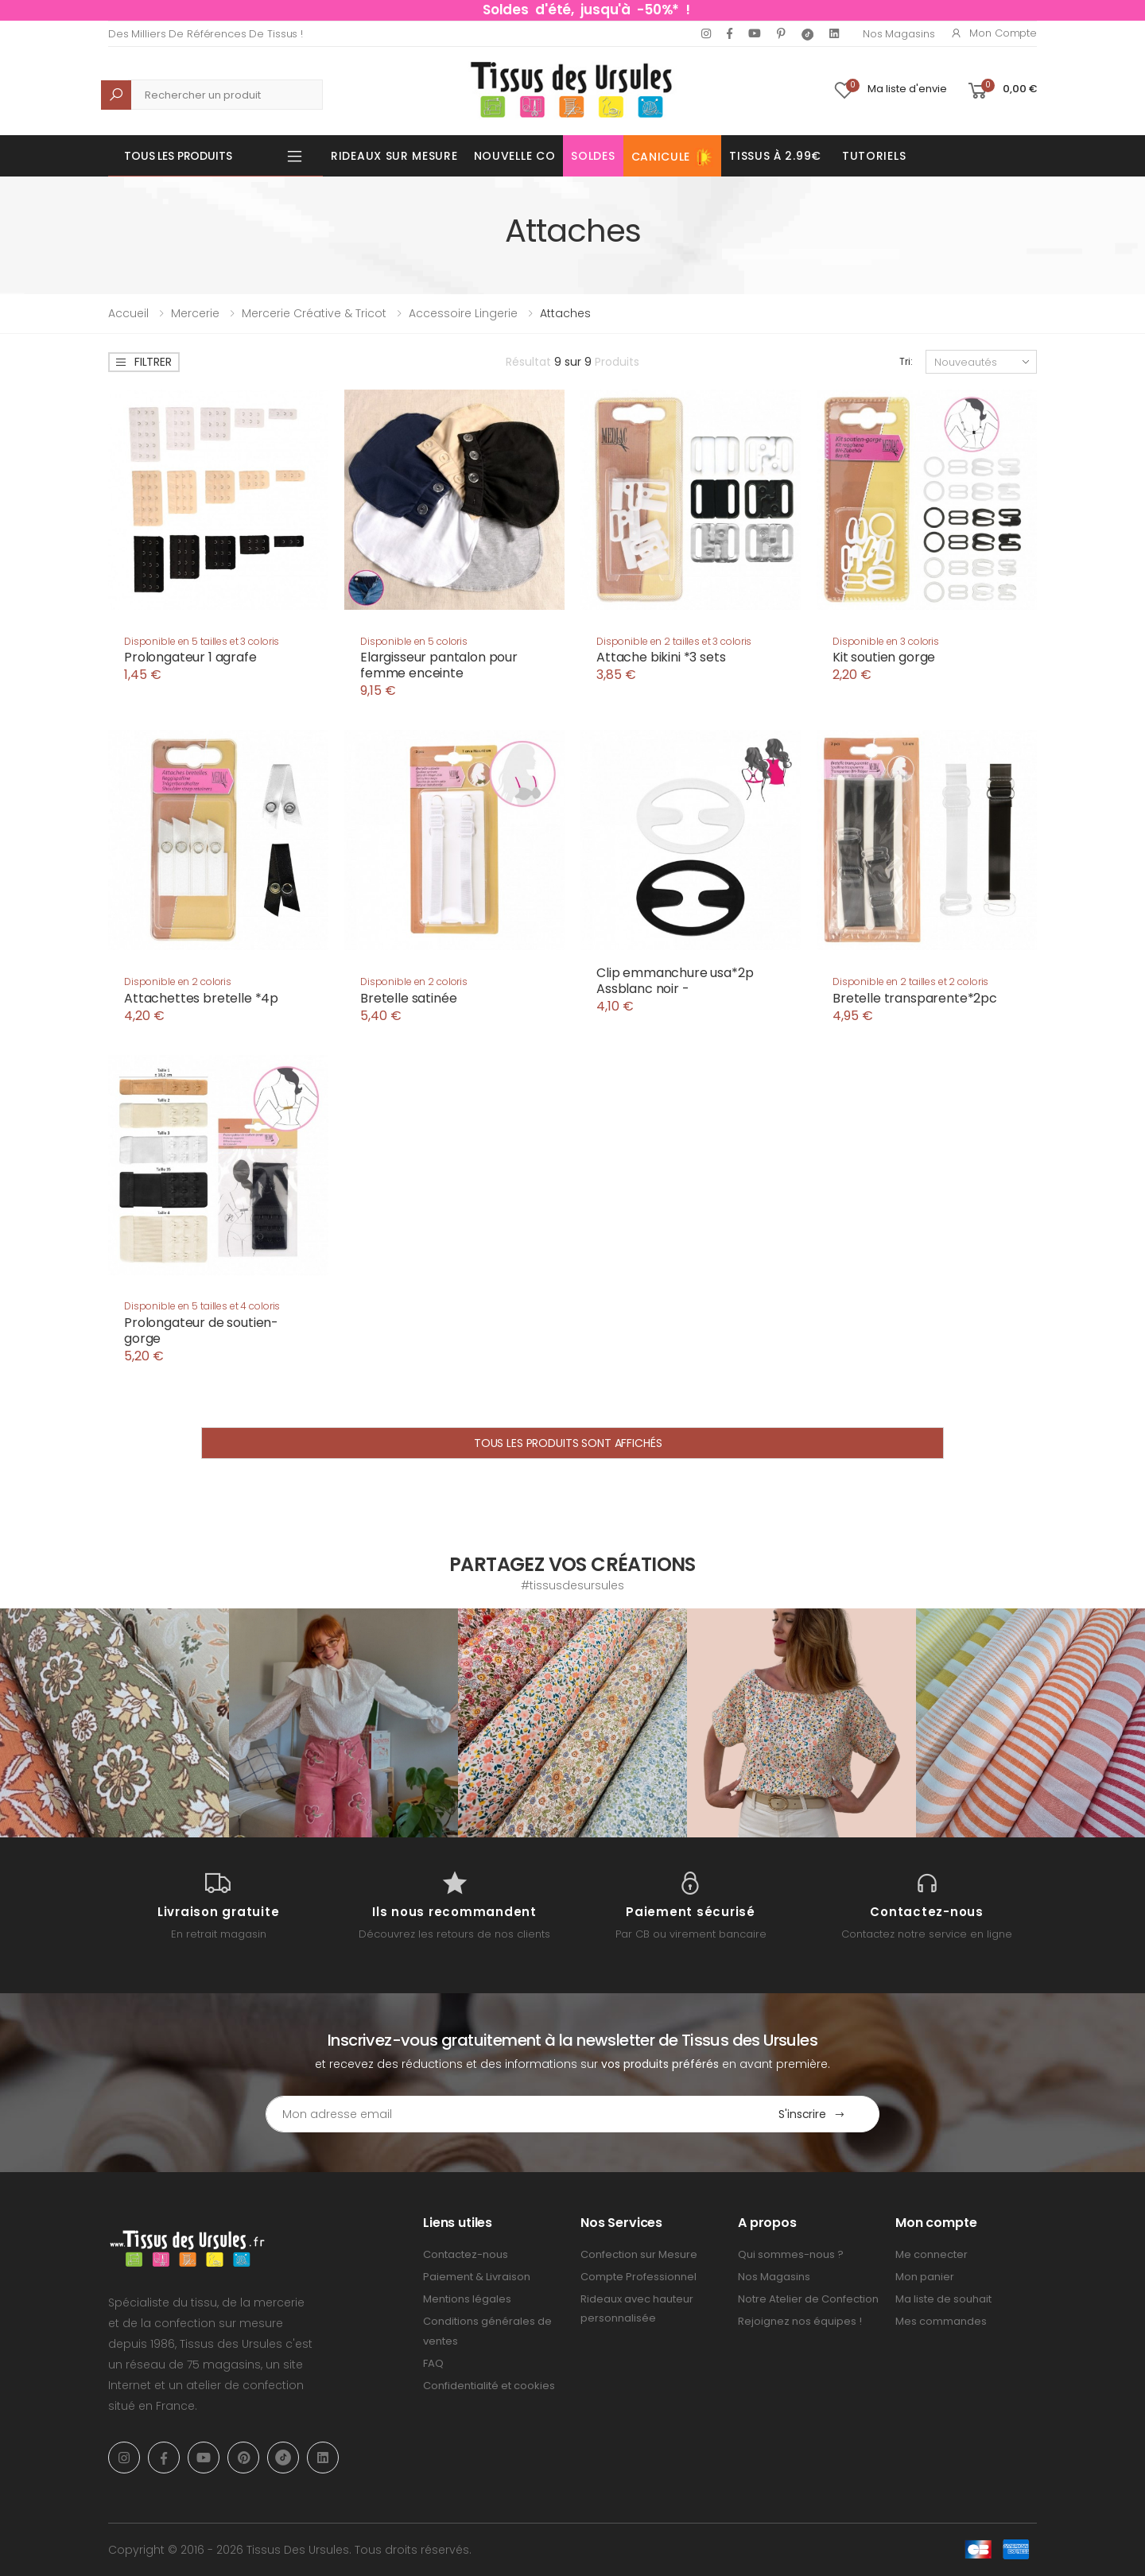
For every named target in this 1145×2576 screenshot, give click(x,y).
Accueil (128, 313)
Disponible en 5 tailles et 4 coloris (202, 1306)
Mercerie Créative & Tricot (314, 313)
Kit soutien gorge (884, 657)
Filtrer (143, 362)
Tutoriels (874, 156)
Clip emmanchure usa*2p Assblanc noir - (674, 981)
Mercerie (195, 313)
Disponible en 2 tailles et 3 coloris (673, 641)
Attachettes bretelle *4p (201, 998)
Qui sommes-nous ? (791, 2254)
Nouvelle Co (515, 156)
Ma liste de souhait (943, 2298)
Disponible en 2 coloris (177, 981)
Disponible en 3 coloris (886, 641)
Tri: (906, 361)
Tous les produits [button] (178, 156)
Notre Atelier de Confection (808, 2298)
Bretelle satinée (408, 998)
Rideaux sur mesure (394, 156)
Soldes (593, 156)
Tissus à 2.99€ (775, 156)
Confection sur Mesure (638, 2254)
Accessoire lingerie (463, 313)
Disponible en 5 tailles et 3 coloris (201, 641)
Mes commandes (941, 2321)
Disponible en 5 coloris (414, 641)
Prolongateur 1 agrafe (190, 657)
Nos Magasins (898, 33)
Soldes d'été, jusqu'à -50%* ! (586, 9)
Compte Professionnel (638, 2276)
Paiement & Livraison (476, 2276)
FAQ (433, 2363)
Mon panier (924, 2276)
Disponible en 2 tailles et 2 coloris (910, 981)
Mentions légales (467, 2298)
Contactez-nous (465, 2254)
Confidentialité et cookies (489, 2385)
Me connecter (931, 2254)
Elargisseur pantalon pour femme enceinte (439, 665)
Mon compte (993, 33)
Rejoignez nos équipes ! (800, 2321)
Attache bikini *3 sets (660, 657)
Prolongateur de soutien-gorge (201, 1330)
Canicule (672, 157)
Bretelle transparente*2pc (915, 998)
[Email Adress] (505, 2114)
